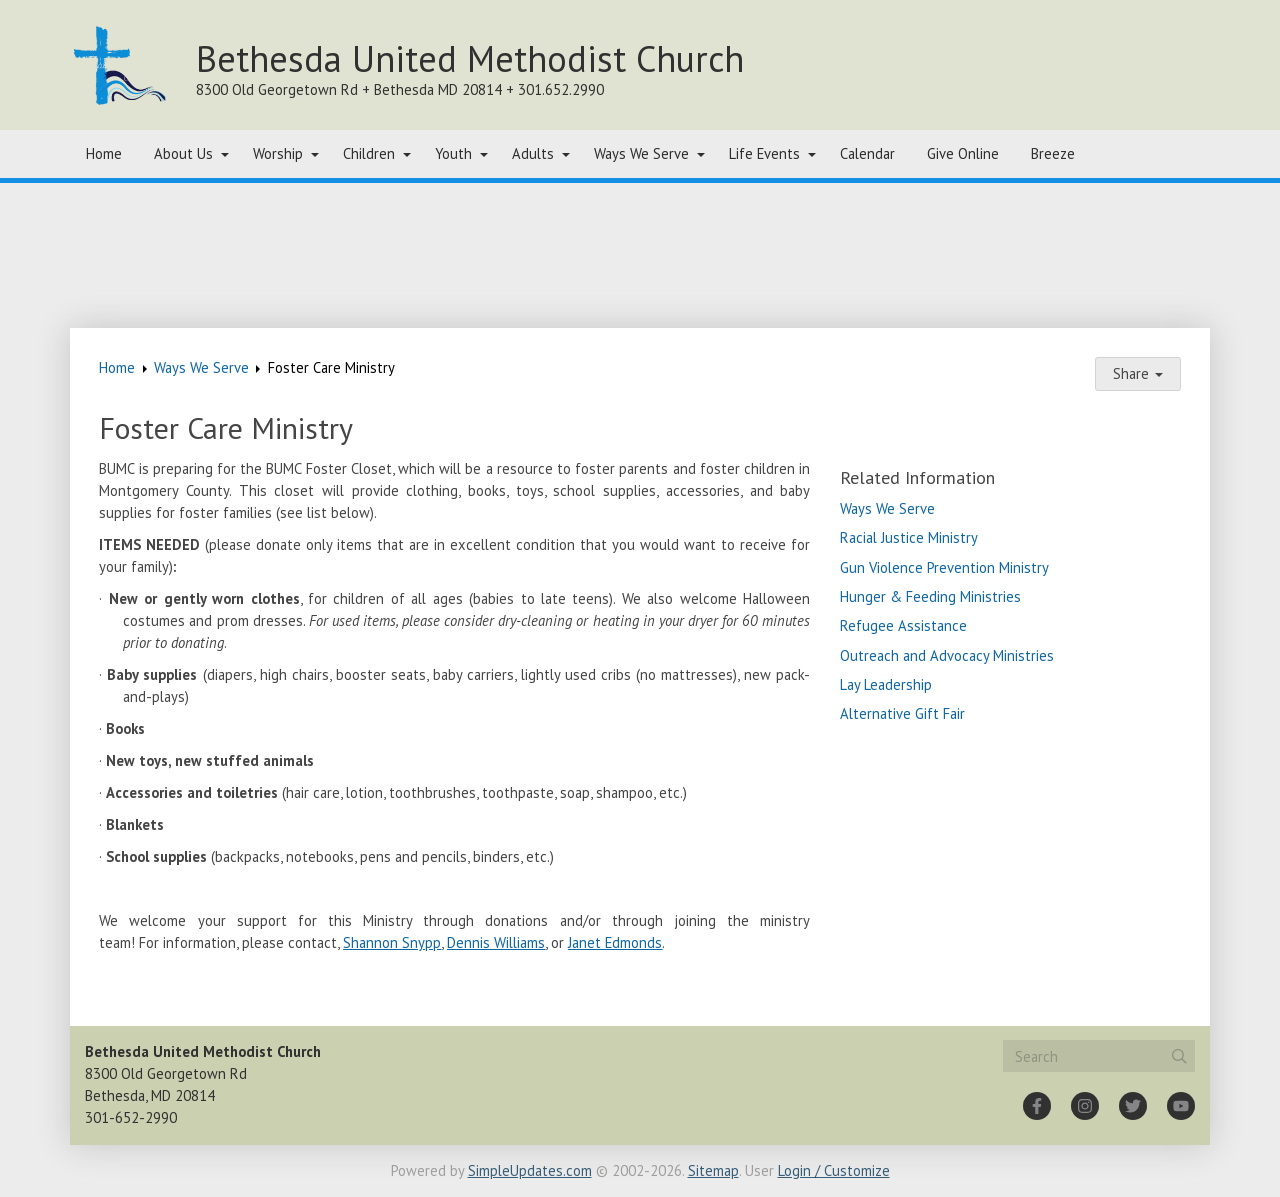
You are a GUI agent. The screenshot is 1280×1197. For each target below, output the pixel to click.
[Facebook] (1037, 1106)
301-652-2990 (131, 1117)
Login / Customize (834, 1170)
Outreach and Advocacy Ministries (947, 655)
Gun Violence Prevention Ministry (944, 567)
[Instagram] (1085, 1106)
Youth (453, 153)
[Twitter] (1133, 1106)
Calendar (867, 153)
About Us (183, 153)
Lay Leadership (886, 684)
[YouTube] (1181, 1106)
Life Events (764, 153)
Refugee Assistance (903, 625)
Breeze (1053, 153)
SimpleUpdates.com (530, 1170)
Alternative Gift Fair (902, 713)
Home (104, 153)
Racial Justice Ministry (909, 537)
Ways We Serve (641, 153)
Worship (278, 153)
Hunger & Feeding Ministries (930, 596)
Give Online (963, 153)
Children (369, 153)
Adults (533, 153)
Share (1138, 373)
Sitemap (713, 1170)
